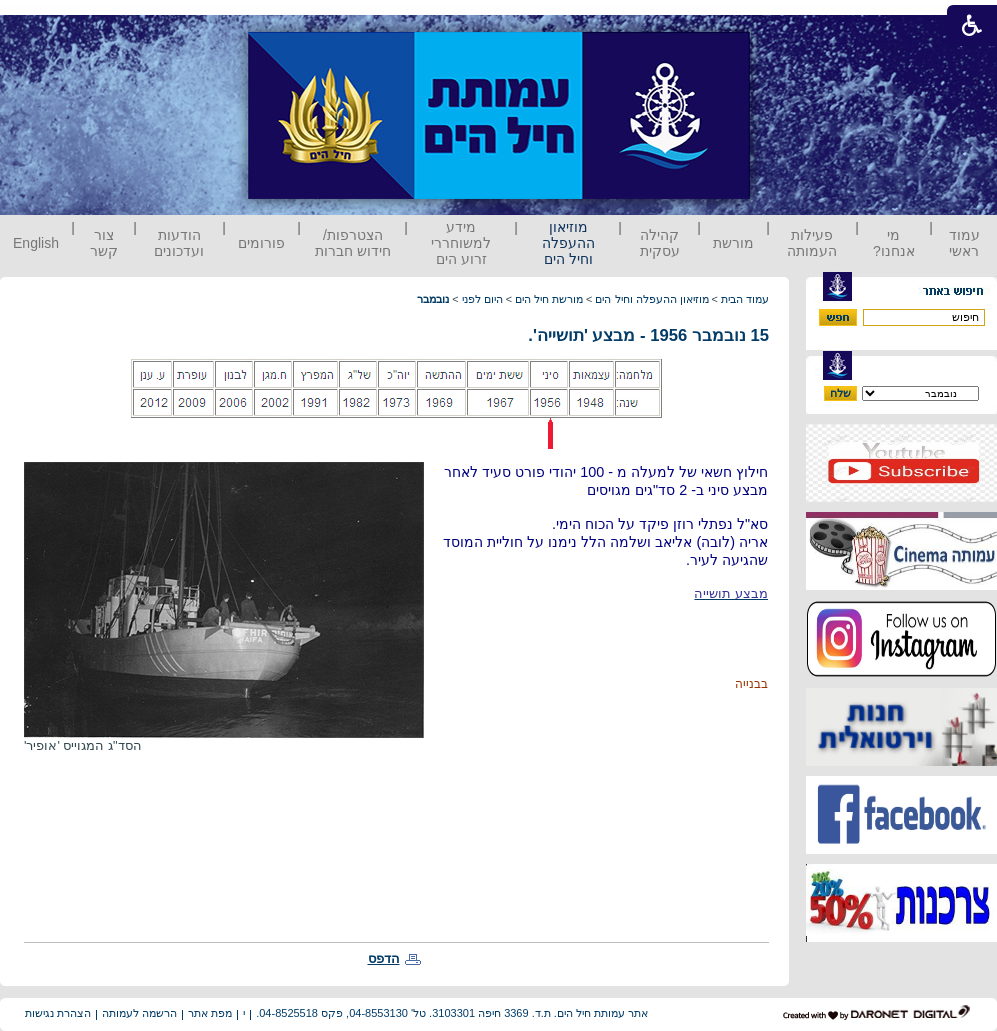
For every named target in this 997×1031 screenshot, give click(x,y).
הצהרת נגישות (58, 1013)
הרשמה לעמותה (139, 1013)
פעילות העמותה (812, 243)
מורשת (733, 243)
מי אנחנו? (894, 243)
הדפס (384, 958)
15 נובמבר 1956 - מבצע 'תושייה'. (648, 335)
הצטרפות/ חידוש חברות (353, 243)
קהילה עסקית (660, 243)
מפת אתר (210, 1013)
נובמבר (433, 299)
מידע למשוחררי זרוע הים (461, 243)
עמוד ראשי (964, 243)
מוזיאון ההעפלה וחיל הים (568, 243)
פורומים (261, 243)
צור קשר (104, 243)
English (36, 243)
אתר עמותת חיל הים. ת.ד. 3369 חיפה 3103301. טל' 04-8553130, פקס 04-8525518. (452, 1013)
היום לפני (482, 299)
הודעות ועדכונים (179, 243)
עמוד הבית (745, 299)
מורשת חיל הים (549, 299)
